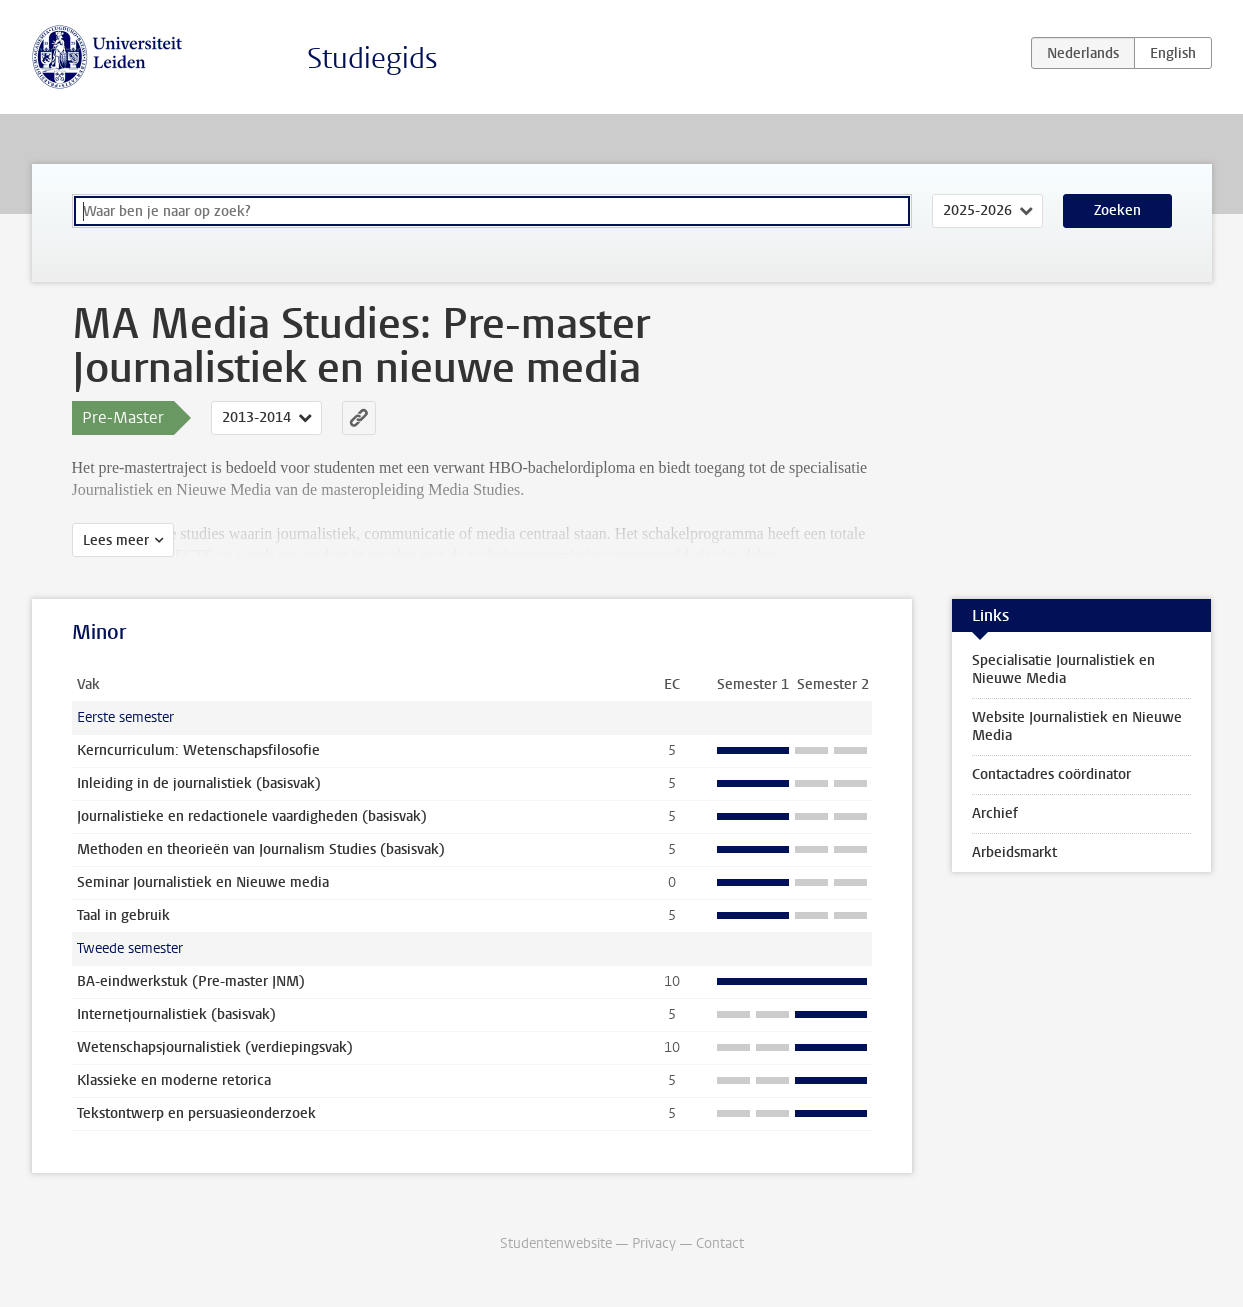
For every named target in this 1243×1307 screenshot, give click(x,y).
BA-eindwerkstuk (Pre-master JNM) (191, 981)
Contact (720, 1243)
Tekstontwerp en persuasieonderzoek (196, 1113)
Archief (995, 813)
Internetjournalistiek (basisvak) (176, 1014)
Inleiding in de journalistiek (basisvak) (199, 783)
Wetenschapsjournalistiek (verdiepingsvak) (215, 1047)
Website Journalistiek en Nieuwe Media (1077, 726)
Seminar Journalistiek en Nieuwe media (203, 882)
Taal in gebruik (123, 915)
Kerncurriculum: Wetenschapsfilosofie (198, 750)
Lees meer (116, 540)
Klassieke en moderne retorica (174, 1080)
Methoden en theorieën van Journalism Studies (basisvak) (261, 849)
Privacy (654, 1243)
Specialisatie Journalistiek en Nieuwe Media (1063, 669)
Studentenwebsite (556, 1243)
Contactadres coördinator (1051, 774)
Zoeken (1117, 210)
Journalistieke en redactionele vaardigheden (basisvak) (252, 816)
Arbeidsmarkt (1014, 852)
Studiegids (372, 58)
